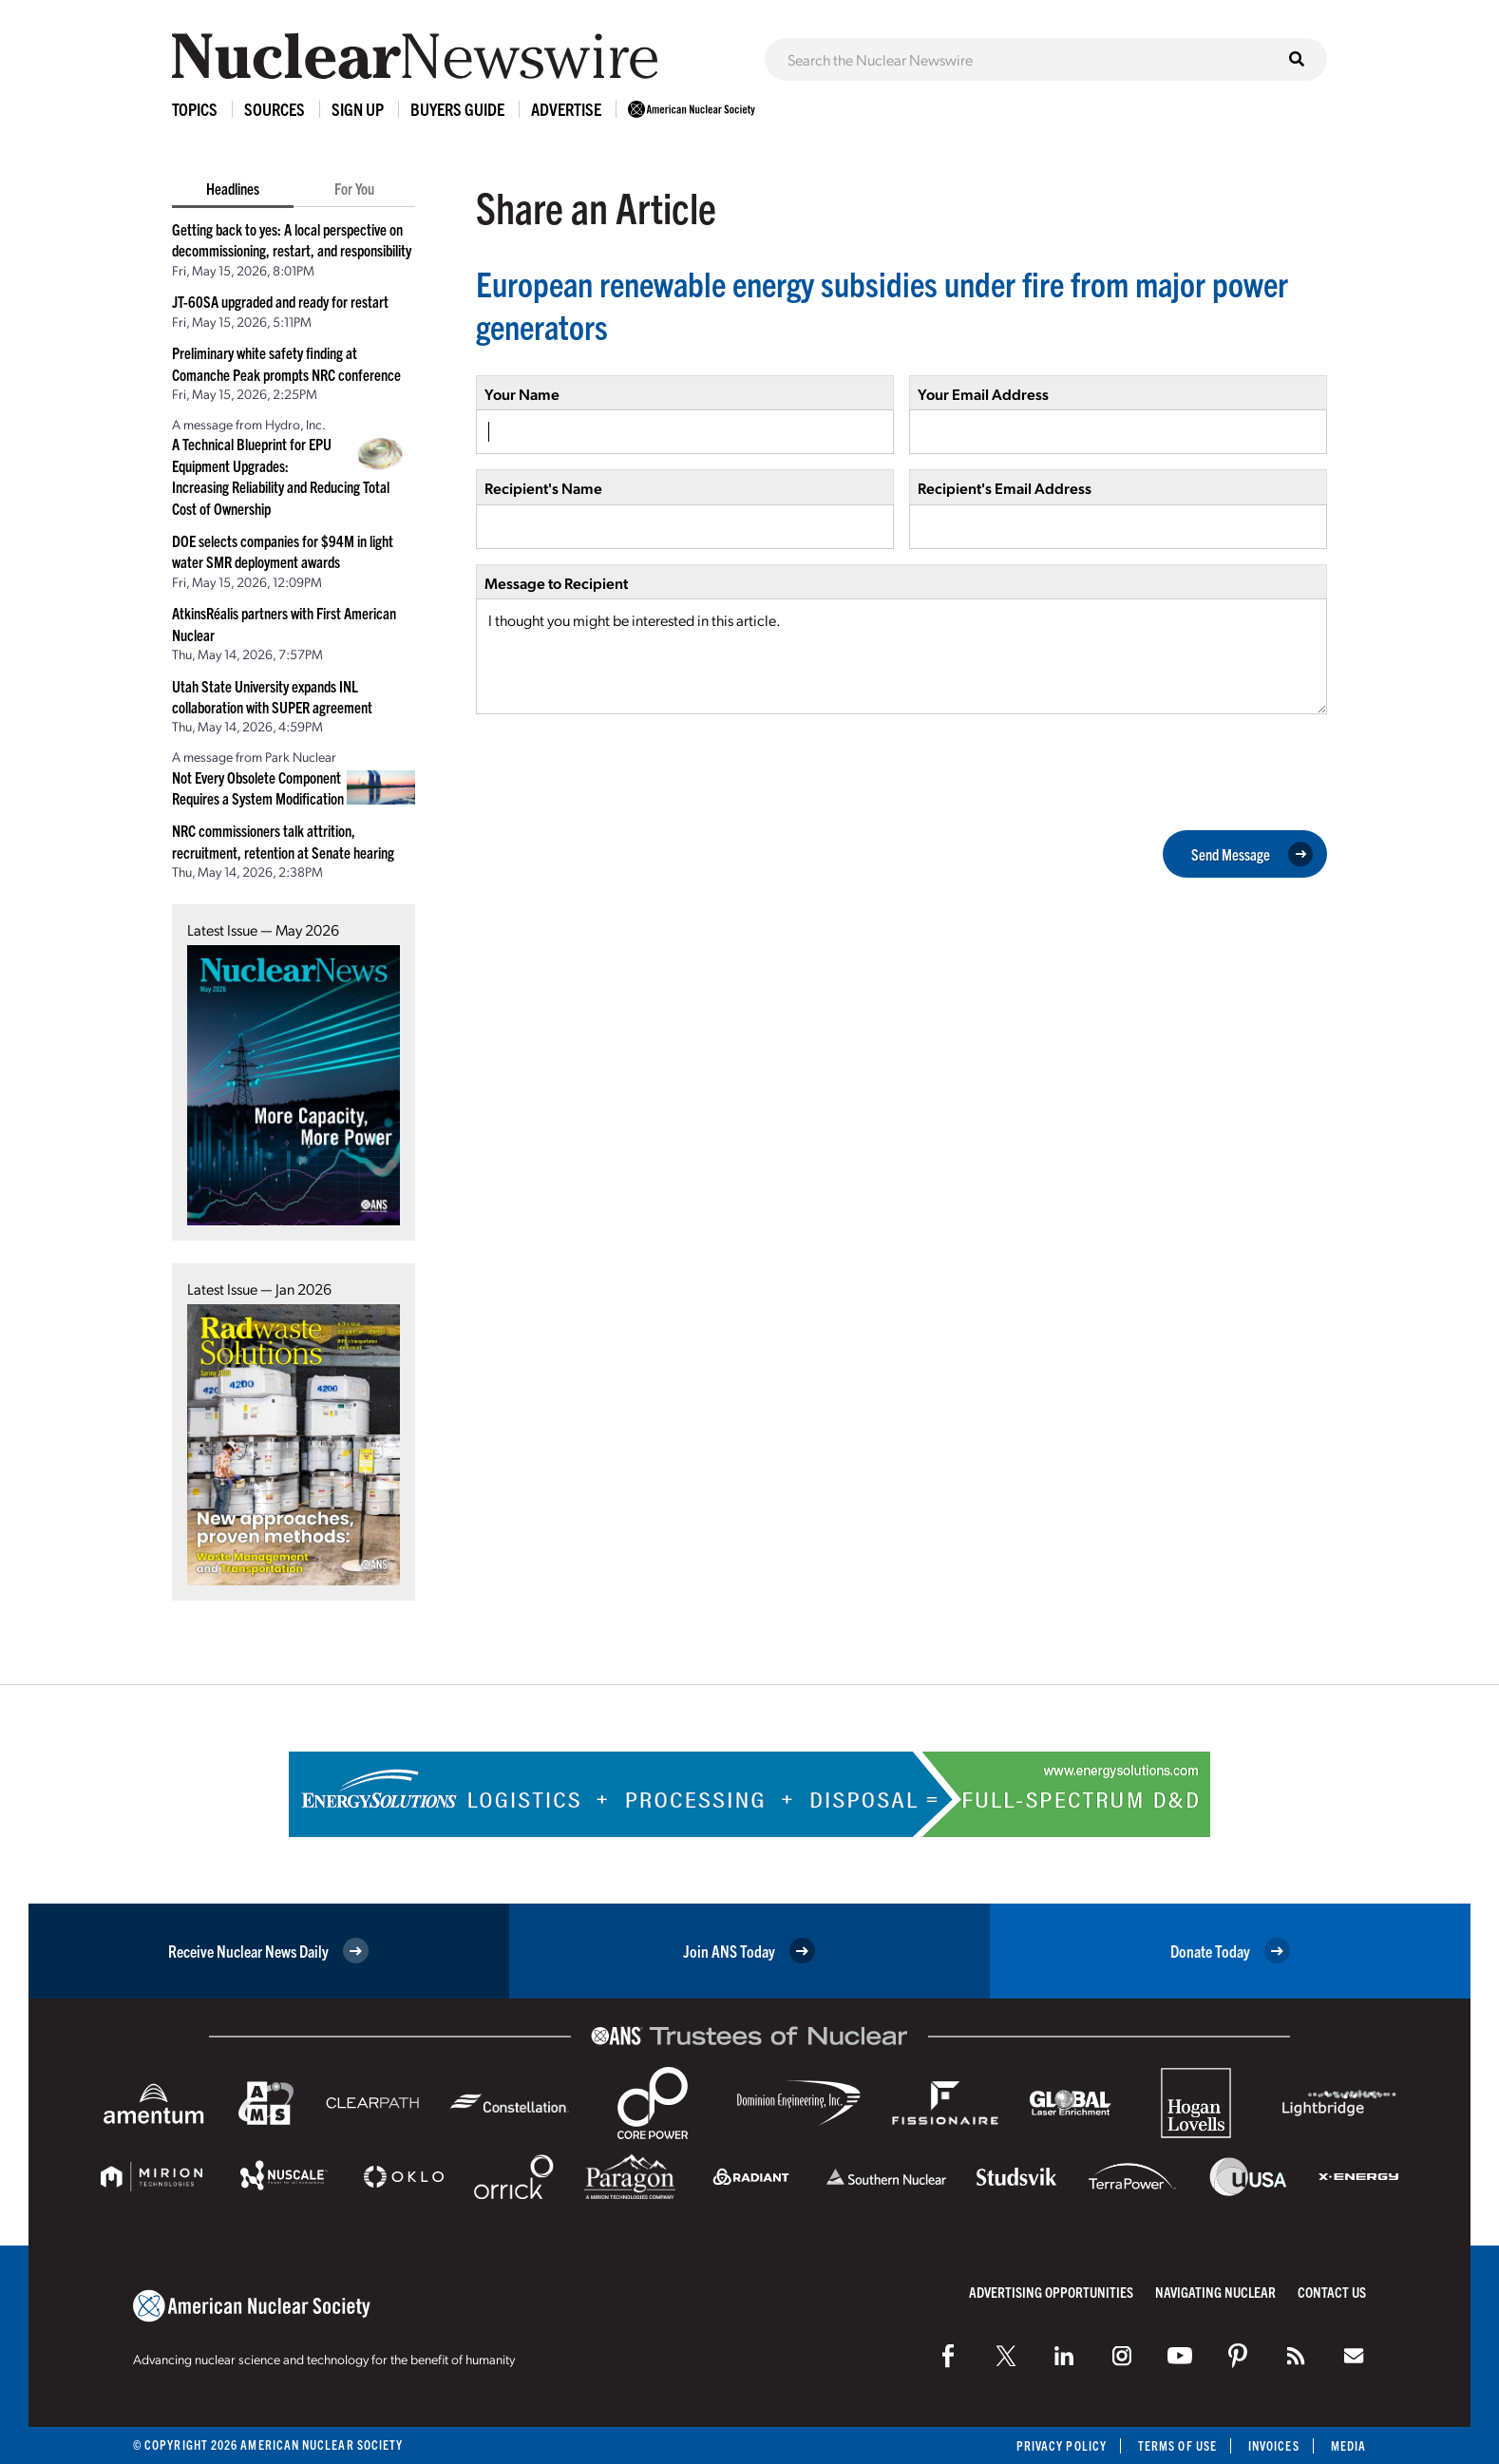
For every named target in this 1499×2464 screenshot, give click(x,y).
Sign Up (358, 109)
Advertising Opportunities (1051, 2292)
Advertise (566, 109)
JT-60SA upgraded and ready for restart (280, 301)
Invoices (1274, 2445)
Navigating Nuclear (1215, 2292)
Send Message (1252, 854)
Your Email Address (983, 394)
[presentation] (620, 770)
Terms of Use (1177, 2445)
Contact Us (1332, 2292)
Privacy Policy (1061, 2445)
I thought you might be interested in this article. (901, 656)
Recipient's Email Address (1004, 488)
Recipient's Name (543, 488)
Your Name (522, 394)
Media (1348, 2445)
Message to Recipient (556, 583)
